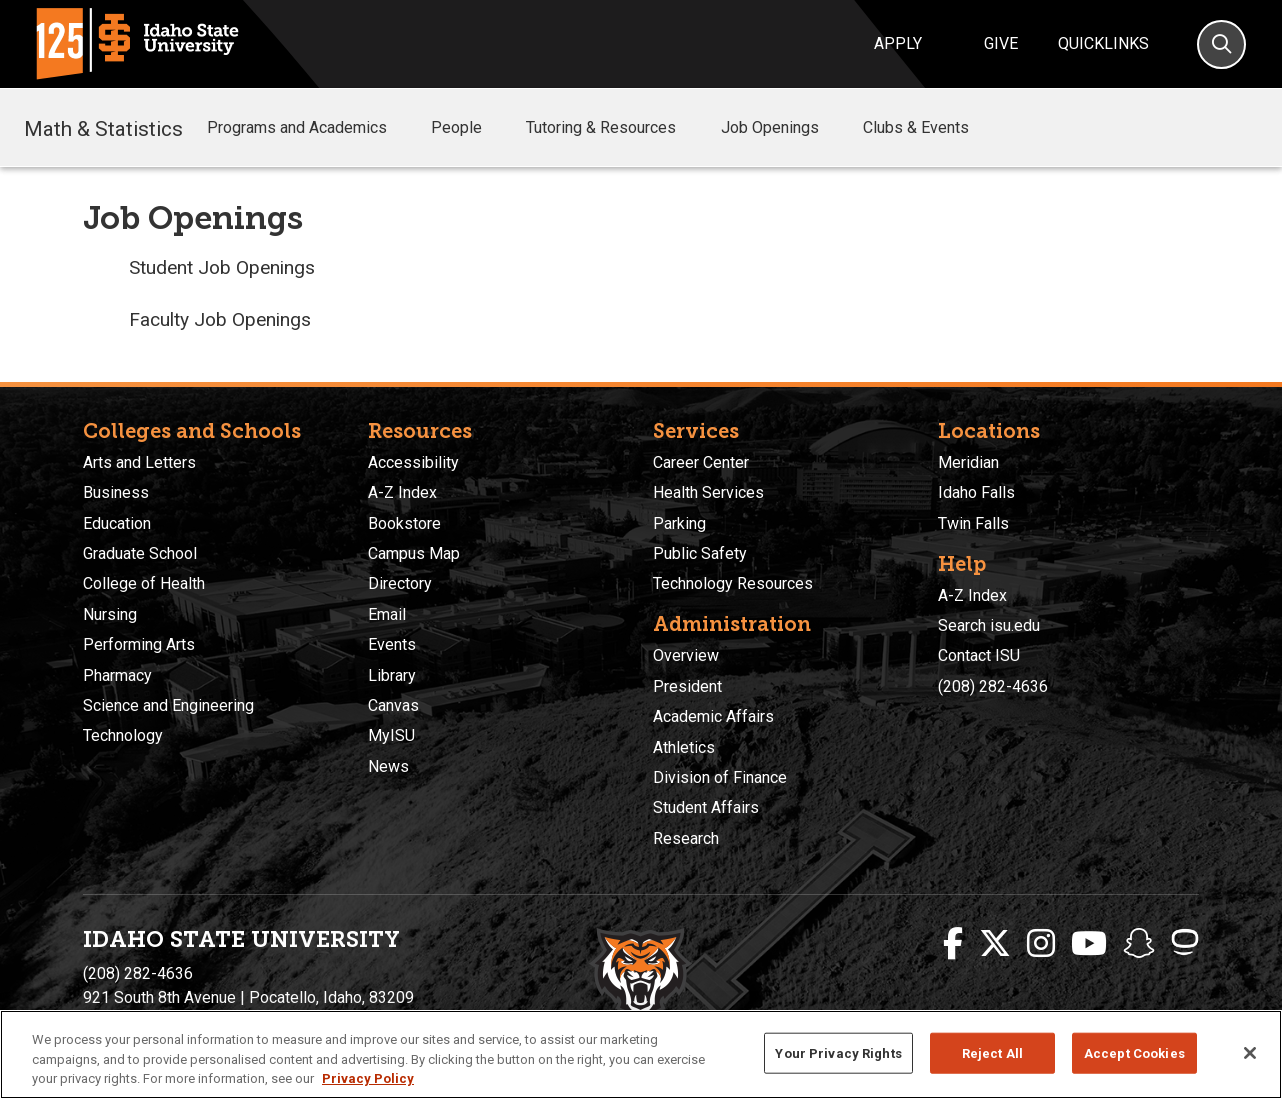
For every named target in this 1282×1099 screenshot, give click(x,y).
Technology (123, 735)
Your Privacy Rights (838, 1052)
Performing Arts (139, 644)
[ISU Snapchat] (1139, 944)
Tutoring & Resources (615, 128)
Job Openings (784, 128)
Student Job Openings (222, 267)
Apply (898, 43)
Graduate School (140, 553)
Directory (400, 583)
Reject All (992, 1052)
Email (387, 614)
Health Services (708, 492)
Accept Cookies (1134, 1052)
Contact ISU (979, 655)
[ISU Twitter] (995, 944)
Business (116, 492)
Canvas (393, 705)
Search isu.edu (989, 625)
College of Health (144, 583)
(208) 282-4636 (993, 686)
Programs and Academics (311, 128)
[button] (403, 128)
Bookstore (404, 523)
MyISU (391, 735)
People (470, 128)
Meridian (968, 462)
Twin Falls (973, 523)
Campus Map (414, 553)
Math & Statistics (103, 127)
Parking (679, 523)
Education (117, 523)
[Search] (1221, 44)
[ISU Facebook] (953, 944)
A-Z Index (402, 492)
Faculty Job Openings (220, 319)
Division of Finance (720, 777)
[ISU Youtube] (1089, 944)
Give (1001, 43)
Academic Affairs (713, 716)
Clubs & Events (930, 128)
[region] (641, 1054)
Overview (686, 655)
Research (686, 838)
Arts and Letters (139, 462)
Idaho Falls (976, 492)
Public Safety (700, 553)
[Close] (1250, 1053)
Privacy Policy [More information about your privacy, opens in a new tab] (368, 1078)
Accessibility (413, 462)
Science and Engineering (168, 705)
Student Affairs (706, 807)
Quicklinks (1103, 43)
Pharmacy (117, 675)
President (687, 686)
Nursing (110, 614)
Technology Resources (733, 583)
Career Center (701, 462)
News (388, 766)
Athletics (684, 747)
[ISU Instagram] (1041, 944)
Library (392, 675)
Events (392, 644)
